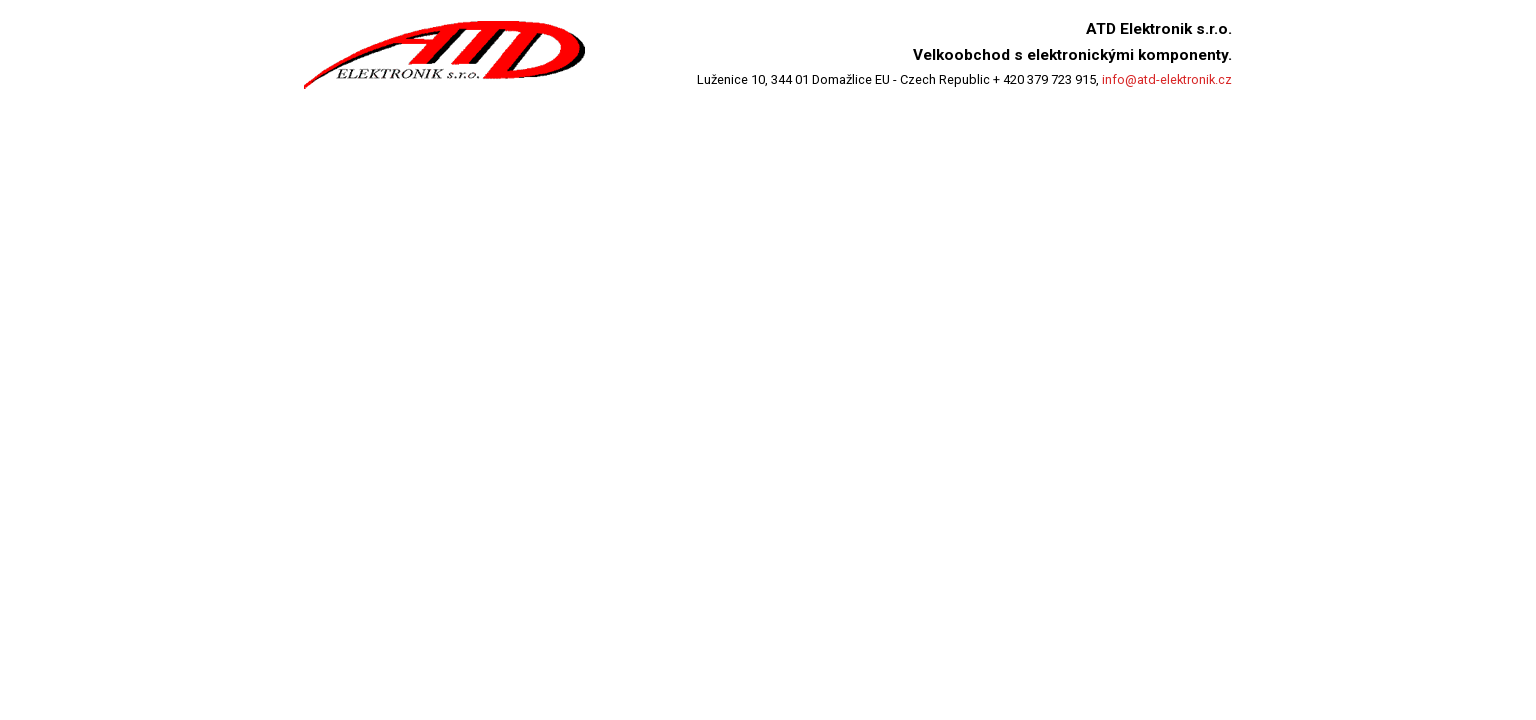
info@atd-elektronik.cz (1167, 79)
